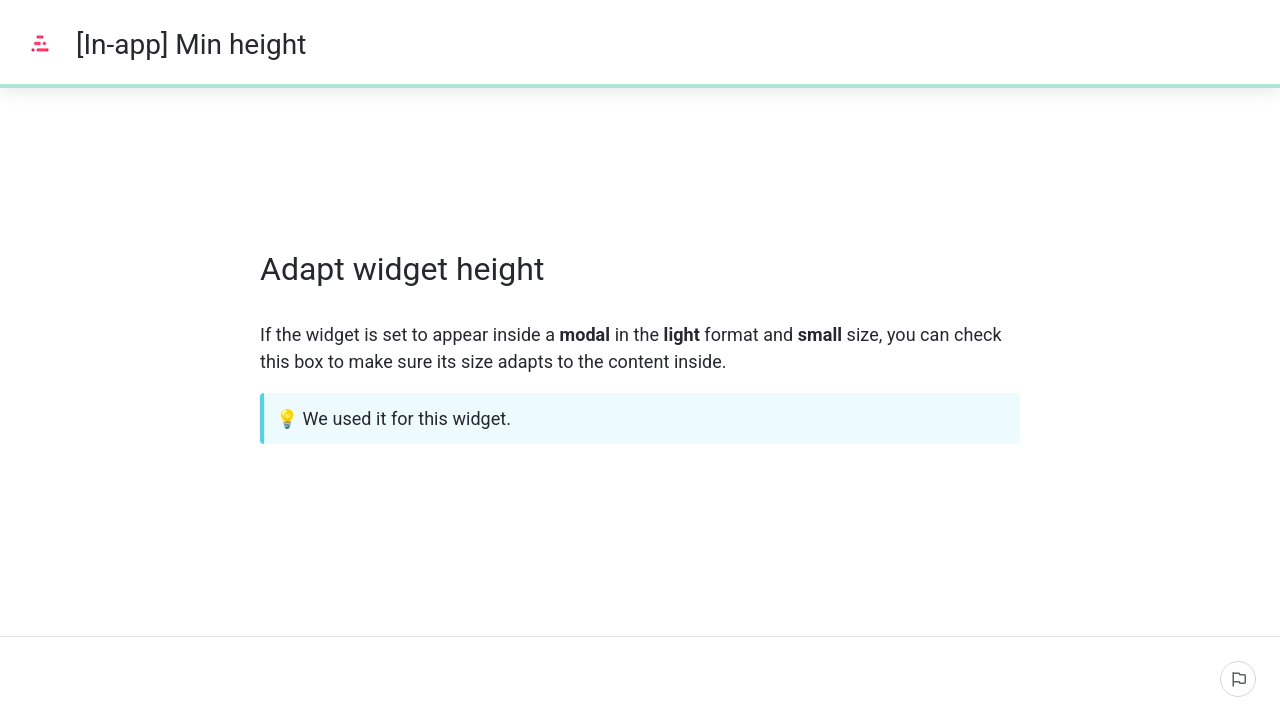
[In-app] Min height (191, 44)
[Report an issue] (1238, 679)
